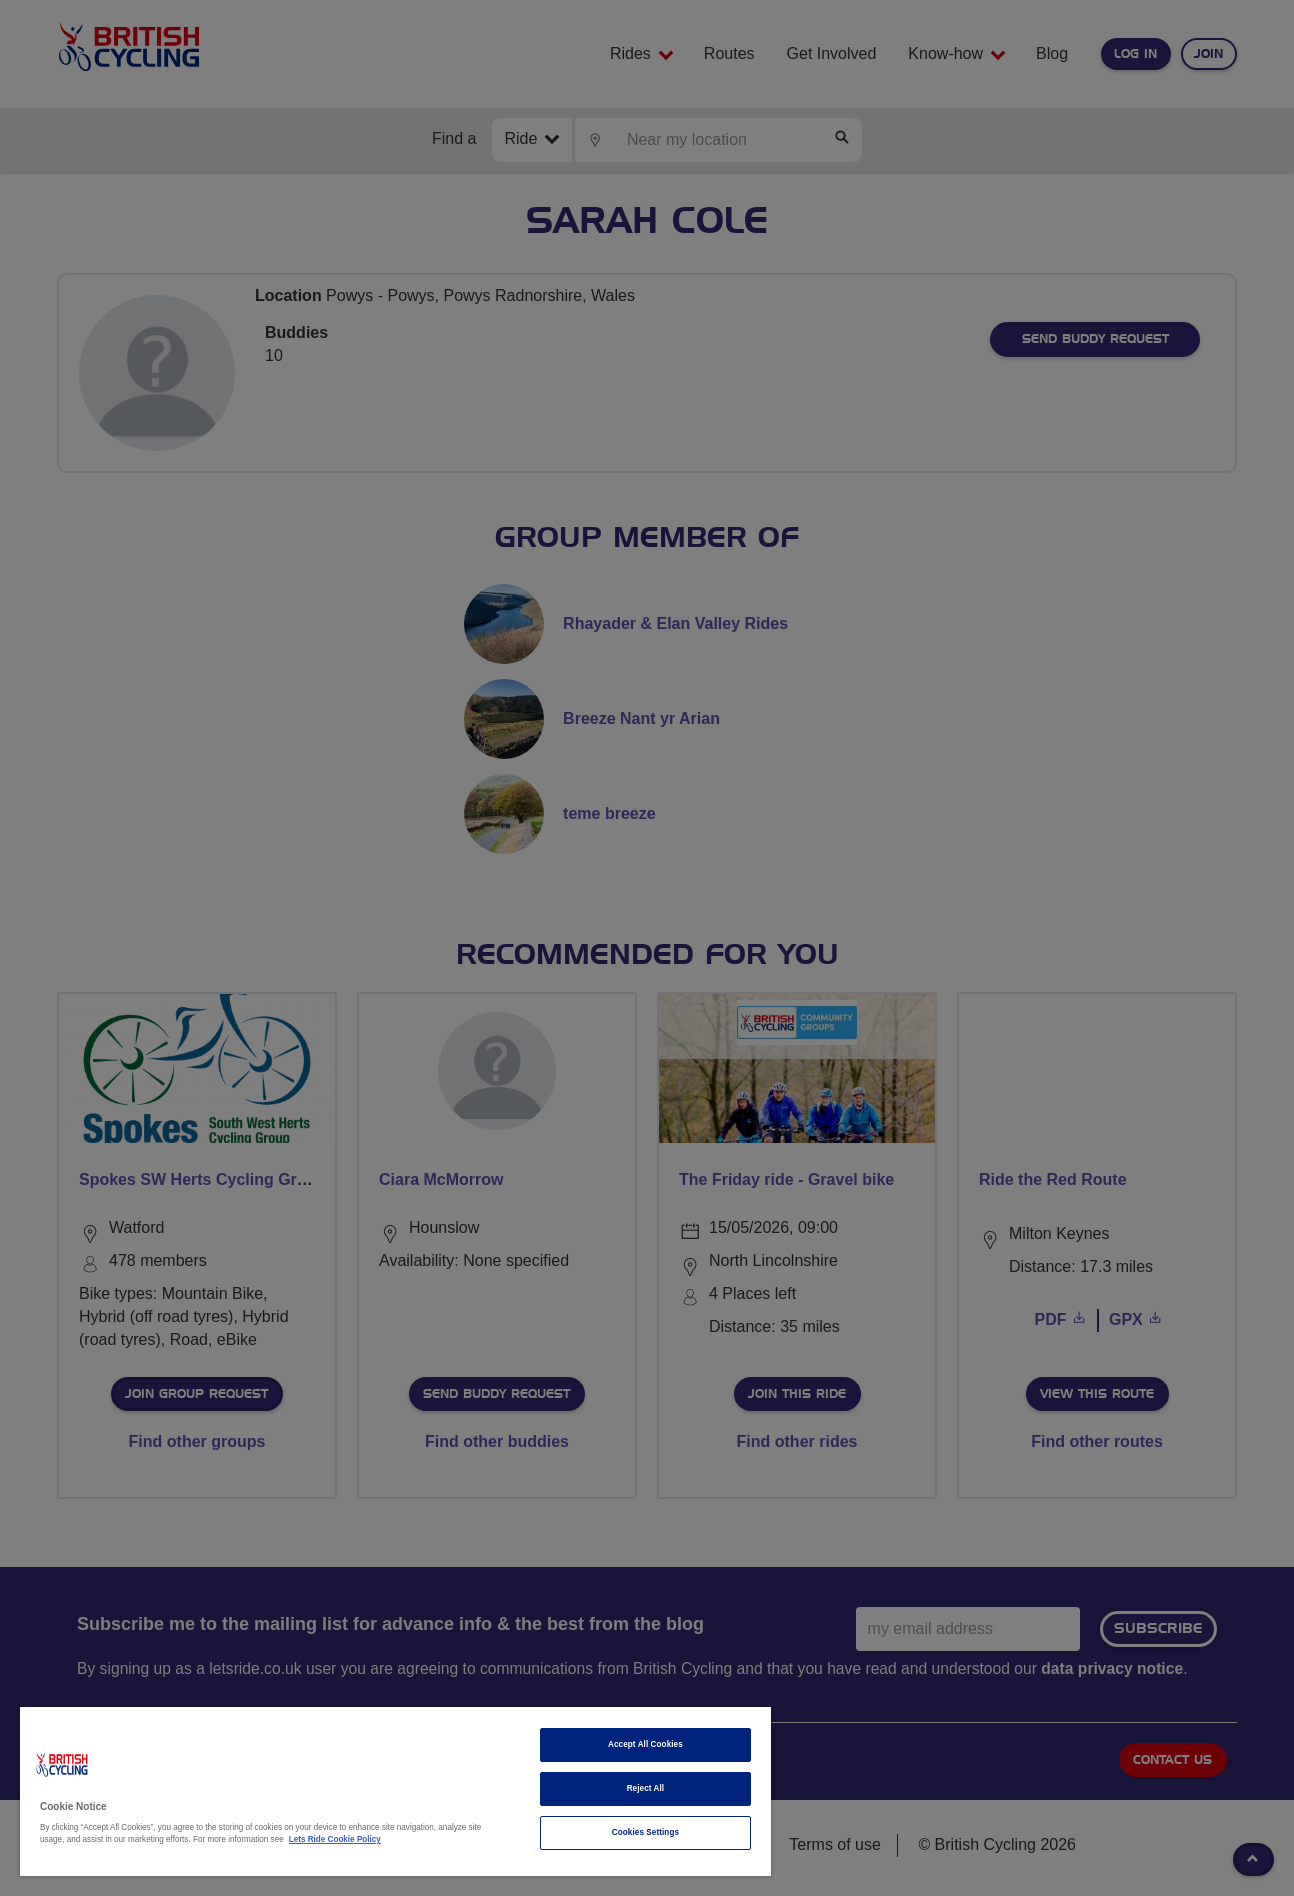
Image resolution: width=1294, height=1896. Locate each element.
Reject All (646, 1788)
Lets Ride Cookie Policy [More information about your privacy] (335, 1839)
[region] (395, 1791)
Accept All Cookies (645, 1744)
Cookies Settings (645, 1832)
